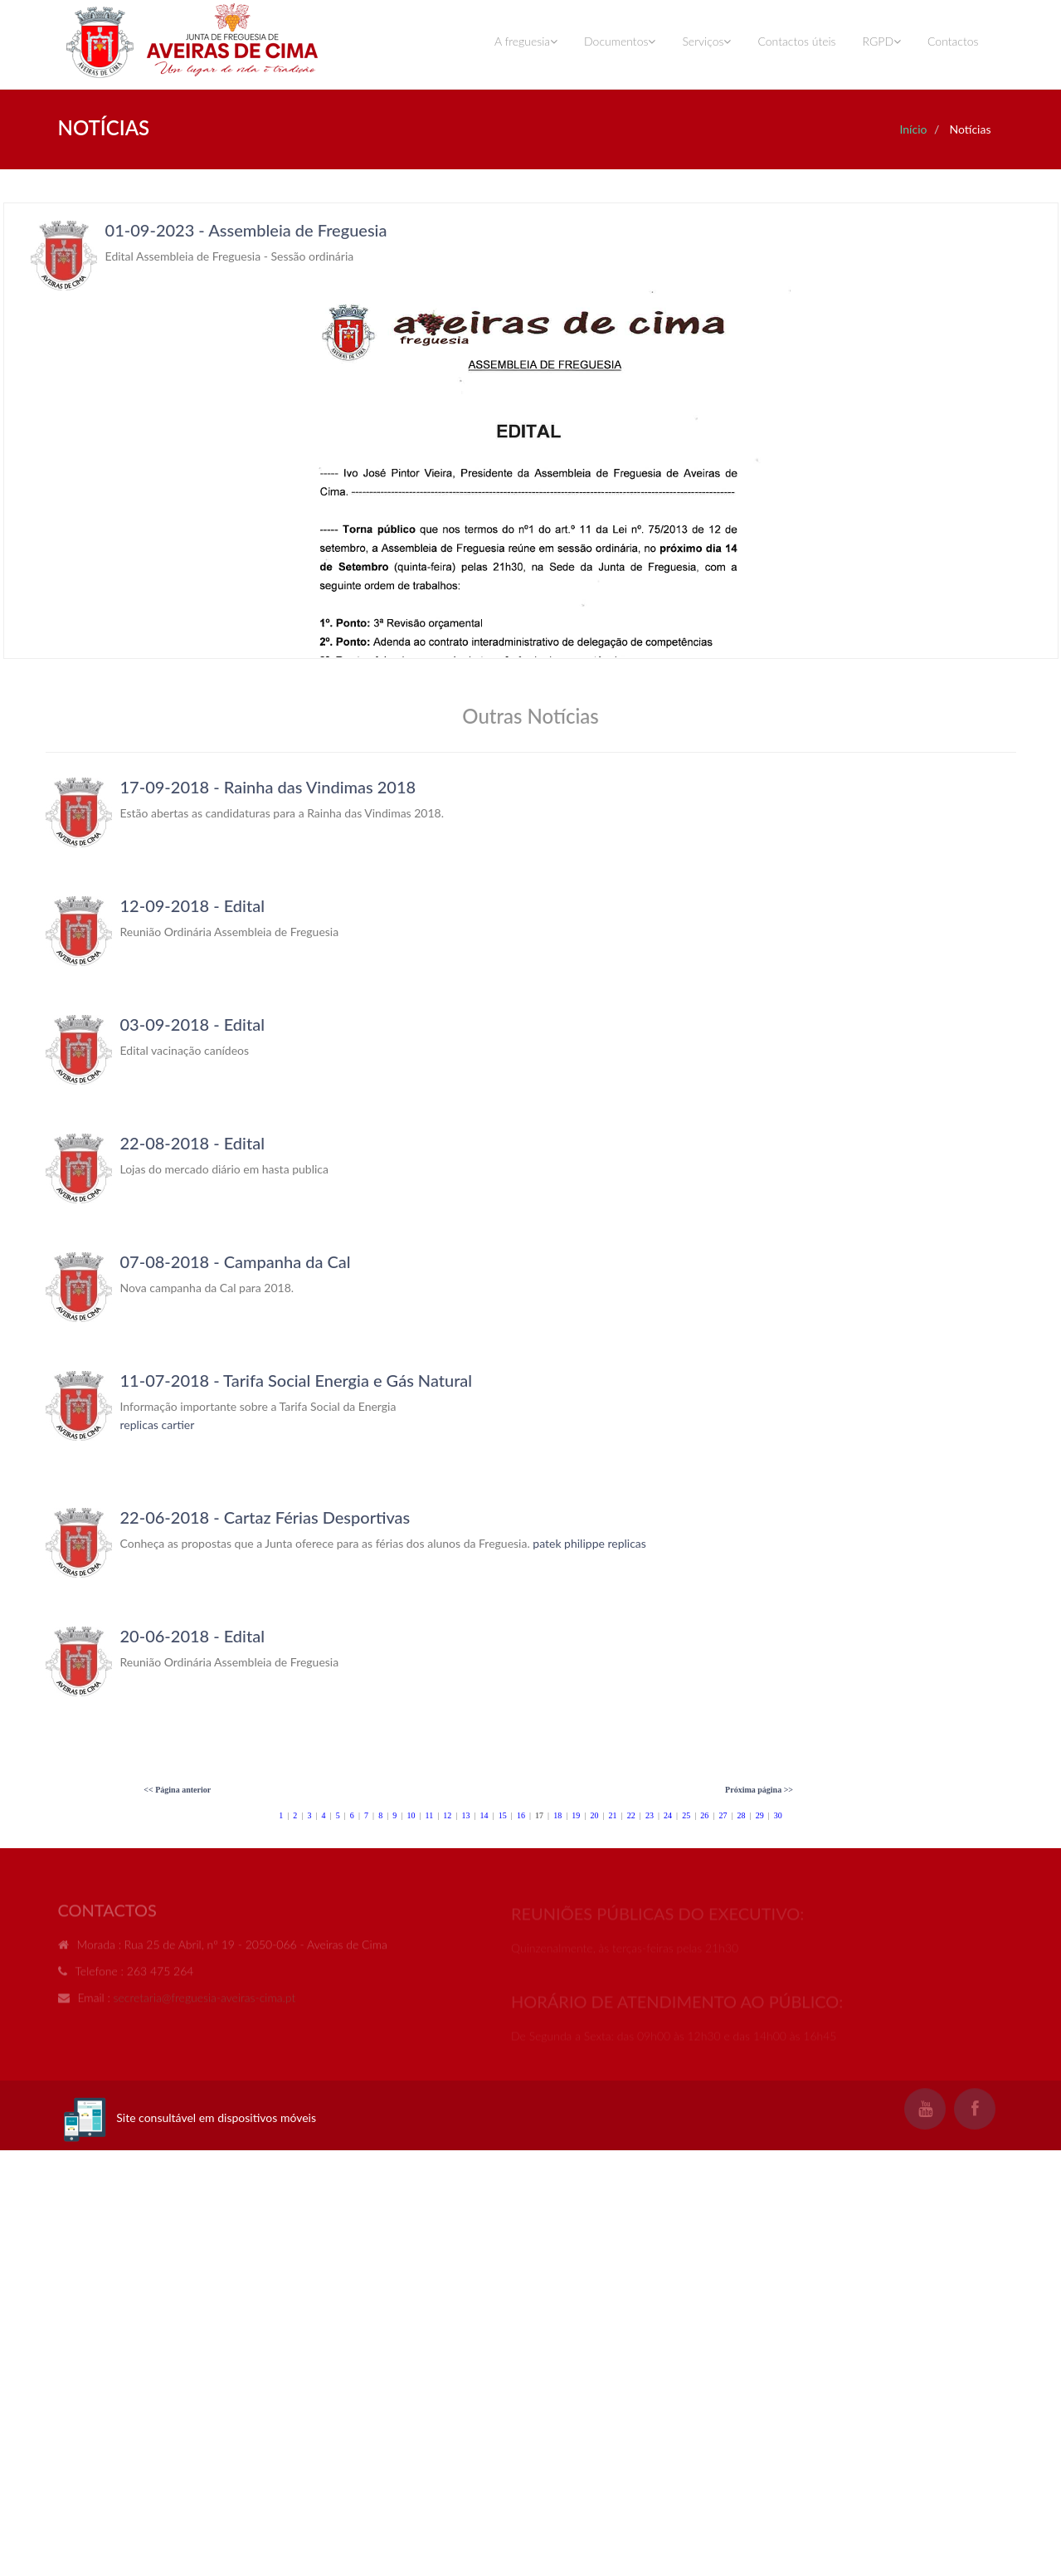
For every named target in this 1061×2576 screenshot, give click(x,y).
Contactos (952, 41)
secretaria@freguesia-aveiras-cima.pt (205, 2001)
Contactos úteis (796, 41)
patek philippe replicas (589, 1543)
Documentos (619, 41)
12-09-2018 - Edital (192, 905)
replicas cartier (157, 1424)
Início (913, 129)
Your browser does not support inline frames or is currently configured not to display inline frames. (531, 430)
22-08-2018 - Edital (192, 1143)
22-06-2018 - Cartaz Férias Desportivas (265, 1517)
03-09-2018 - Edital (192, 1024)
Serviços (706, 41)
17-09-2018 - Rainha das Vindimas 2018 (268, 787)
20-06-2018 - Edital (192, 1636)
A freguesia (525, 41)
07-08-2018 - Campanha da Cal (235, 1261)
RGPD (882, 41)
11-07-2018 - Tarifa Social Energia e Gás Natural (296, 1380)
